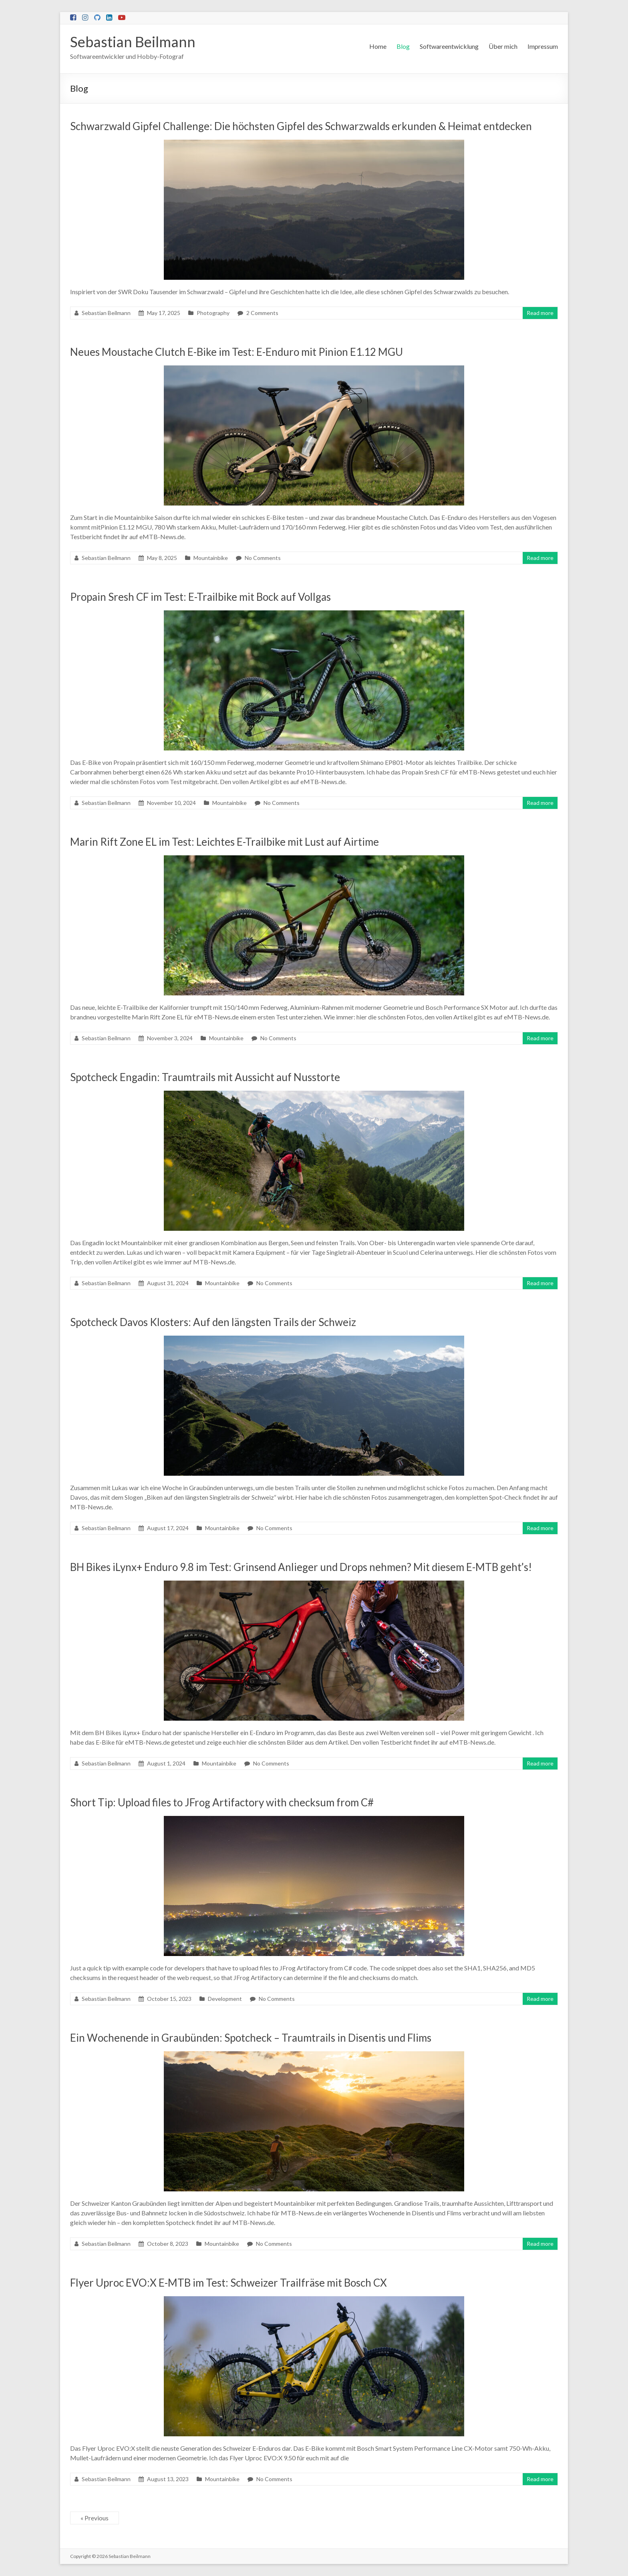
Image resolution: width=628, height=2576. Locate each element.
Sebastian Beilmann (132, 41)
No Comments (263, 557)
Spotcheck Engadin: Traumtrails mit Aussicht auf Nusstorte (205, 1077)
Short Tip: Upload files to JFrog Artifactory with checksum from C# (222, 1802)
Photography (213, 312)
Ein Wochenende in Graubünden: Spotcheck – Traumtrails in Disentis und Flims (250, 2037)
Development (225, 1998)
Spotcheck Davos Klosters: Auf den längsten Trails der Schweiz (213, 1322)
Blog (403, 46)
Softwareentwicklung (449, 46)
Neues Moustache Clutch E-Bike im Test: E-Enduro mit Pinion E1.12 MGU (236, 351)
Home (377, 46)
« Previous (95, 2518)
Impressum (542, 46)
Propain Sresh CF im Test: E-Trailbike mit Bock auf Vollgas (200, 596)
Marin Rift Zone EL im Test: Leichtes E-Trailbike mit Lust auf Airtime (224, 841)
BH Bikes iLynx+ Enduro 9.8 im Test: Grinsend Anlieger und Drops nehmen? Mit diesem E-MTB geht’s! (301, 1567)
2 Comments (262, 312)
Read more (540, 312)
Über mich (503, 46)
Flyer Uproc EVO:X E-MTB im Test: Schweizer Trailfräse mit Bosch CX (228, 2282)
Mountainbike (210, 557)
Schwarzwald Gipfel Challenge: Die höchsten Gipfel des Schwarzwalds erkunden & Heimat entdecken (301, 126)
